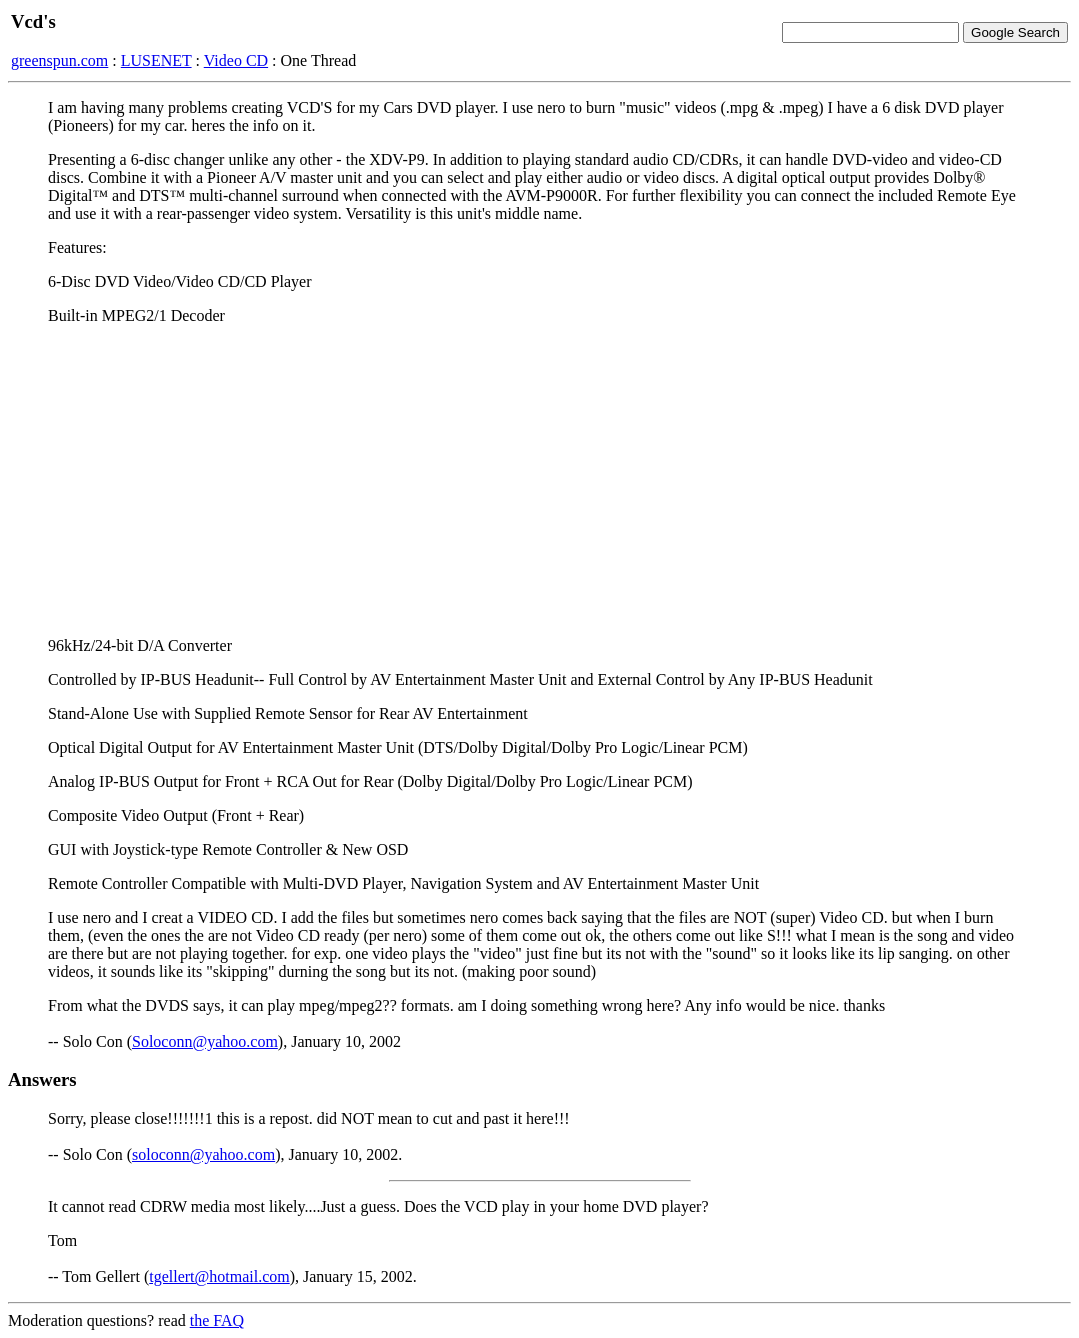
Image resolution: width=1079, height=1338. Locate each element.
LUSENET (156, 60)
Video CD (236, 60)
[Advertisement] (539, 481)
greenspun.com (59, 60)
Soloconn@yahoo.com (205, 1041)
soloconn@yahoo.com (203, 1154)
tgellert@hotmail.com (219, 1276)
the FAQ (217, 1320)
